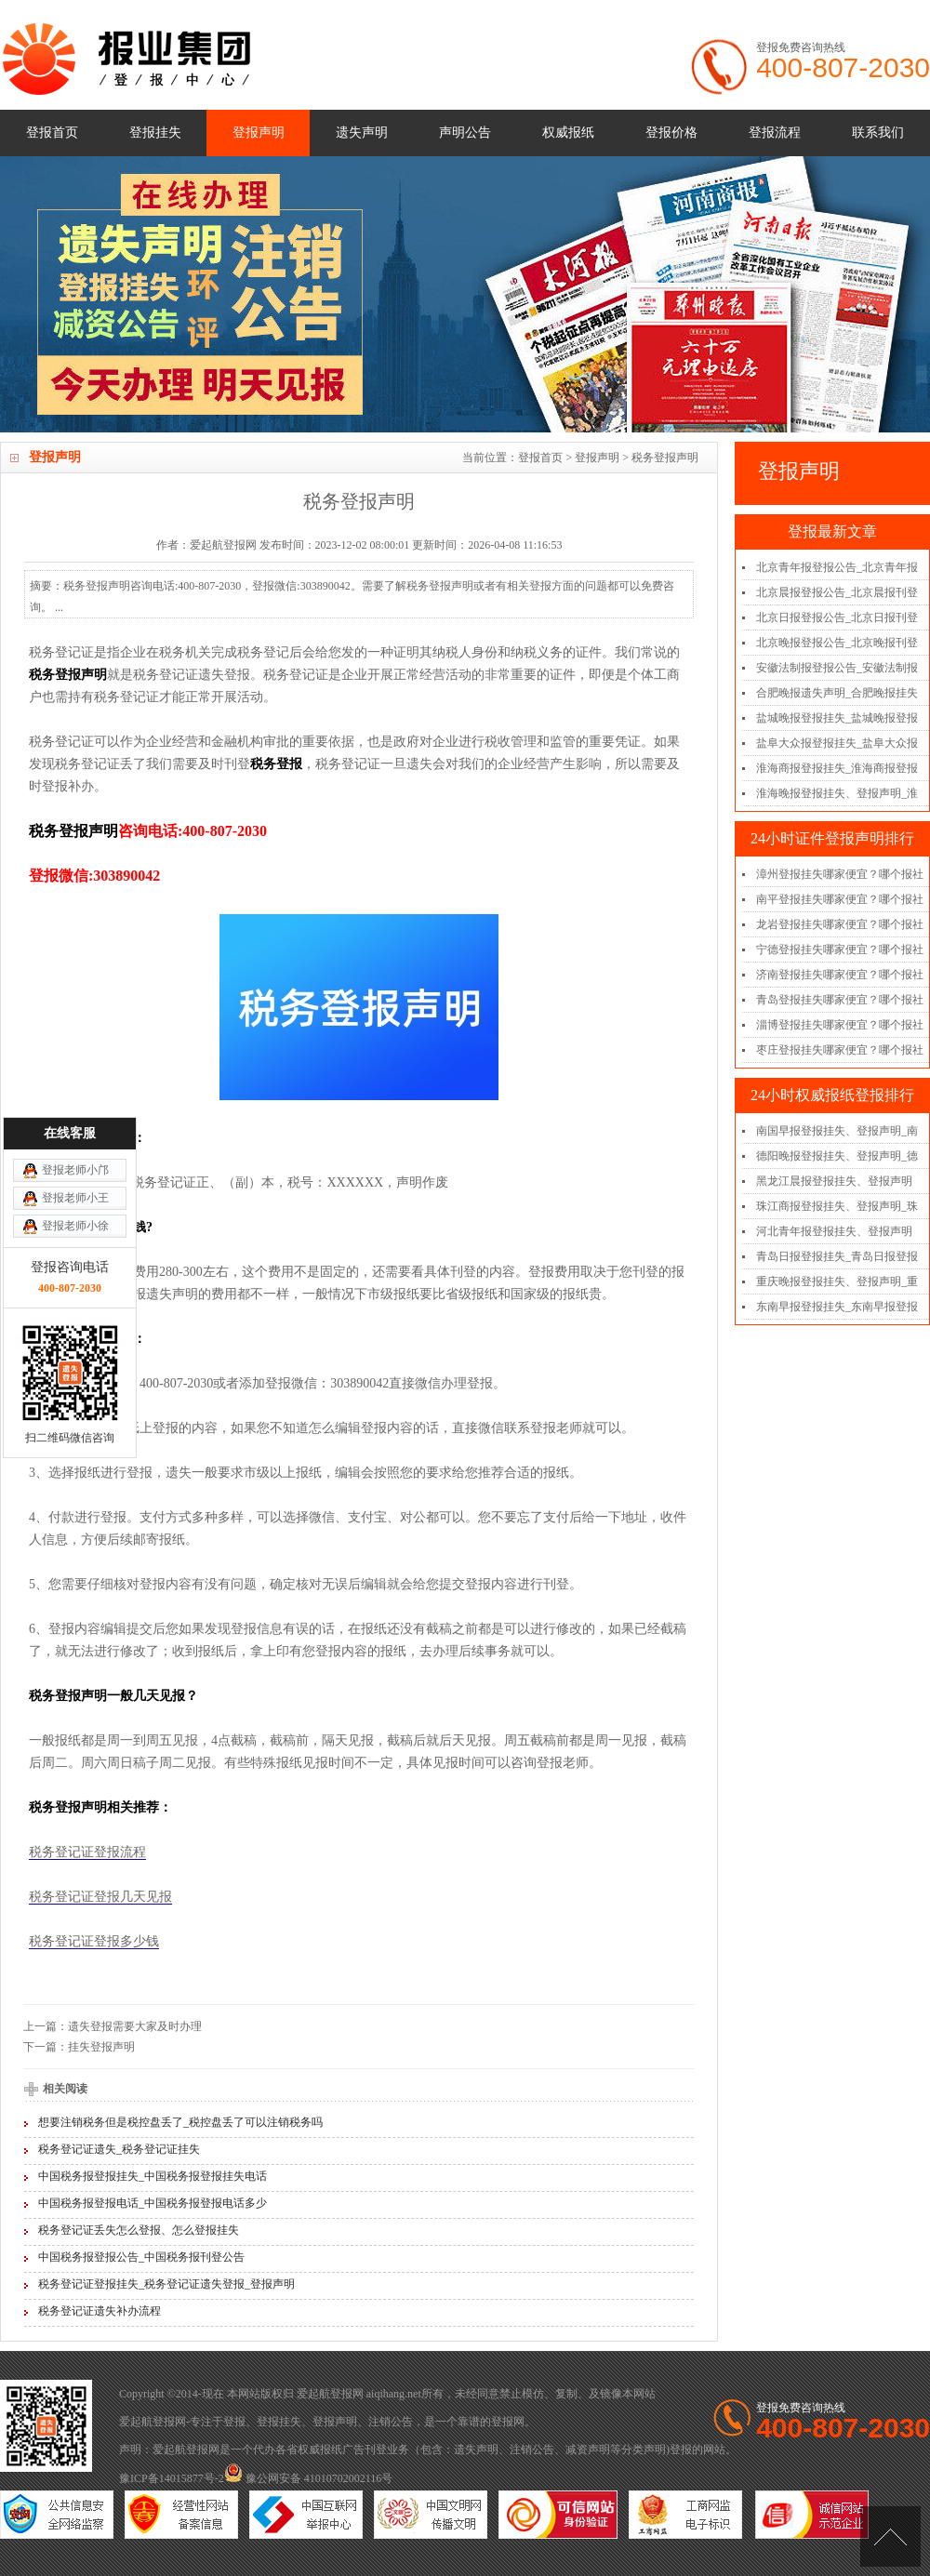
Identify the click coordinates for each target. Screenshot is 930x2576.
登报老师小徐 (75, 1049)
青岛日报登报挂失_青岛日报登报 (837, 1256)
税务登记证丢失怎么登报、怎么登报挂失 (138, 2230)
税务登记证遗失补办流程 (99, 2310)
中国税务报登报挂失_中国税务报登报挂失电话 (152, 2176)
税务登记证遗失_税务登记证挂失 (119, 2149)
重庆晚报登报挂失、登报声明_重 (837, 1281)
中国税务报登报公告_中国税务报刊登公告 (141, 2257)
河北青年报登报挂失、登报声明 (834, 1231)
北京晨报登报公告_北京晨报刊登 (837, 592)
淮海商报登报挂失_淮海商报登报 (837, 768)
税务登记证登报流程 (87, 1852)
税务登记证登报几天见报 (100, 1897)
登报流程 (775, 132)
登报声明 (258, 132)
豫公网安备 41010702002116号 (308, 2478)
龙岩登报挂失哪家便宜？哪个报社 (839, 924)
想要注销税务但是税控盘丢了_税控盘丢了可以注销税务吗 (180, 2122)
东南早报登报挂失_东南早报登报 (837, 1306)
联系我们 (878, 132)
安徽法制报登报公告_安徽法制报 (837, 667)
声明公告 (465, 132)
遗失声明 (362, 132)
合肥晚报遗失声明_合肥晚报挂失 (837, 692)
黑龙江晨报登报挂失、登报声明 (834, 1181)
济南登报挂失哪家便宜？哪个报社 (839, 974)
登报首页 (52, 132)
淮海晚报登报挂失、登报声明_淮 (837, 793)
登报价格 (671, 132)
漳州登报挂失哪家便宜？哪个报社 (839, 874)
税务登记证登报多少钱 (94, 1941)
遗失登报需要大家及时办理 (135, 2026)
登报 (234, 2421)
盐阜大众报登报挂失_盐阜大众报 (837, 743)
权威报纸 (568, 132)
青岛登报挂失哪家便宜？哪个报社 (839, 999)
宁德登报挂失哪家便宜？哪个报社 (839, 949)
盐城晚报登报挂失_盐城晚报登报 (837, 717)
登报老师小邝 (75, 993)
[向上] (890, 2536)
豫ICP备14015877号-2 (171, 2478)
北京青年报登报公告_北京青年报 (837, 567)
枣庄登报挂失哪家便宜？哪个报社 (839, 1049)
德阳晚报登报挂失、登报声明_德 (837, 1155)
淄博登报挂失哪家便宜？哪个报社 (839, 1024)
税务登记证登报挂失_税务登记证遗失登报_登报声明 (166, 2284)
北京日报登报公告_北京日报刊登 (837, 617)
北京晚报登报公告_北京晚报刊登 (837, 642)
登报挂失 (155, 132)
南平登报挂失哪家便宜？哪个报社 (839, 899)
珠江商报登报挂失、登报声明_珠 (837, 1206)
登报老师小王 (75, 1021)
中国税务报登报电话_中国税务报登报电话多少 (152, 2203)
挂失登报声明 (101, 2046)
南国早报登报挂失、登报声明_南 (837, 1130)
